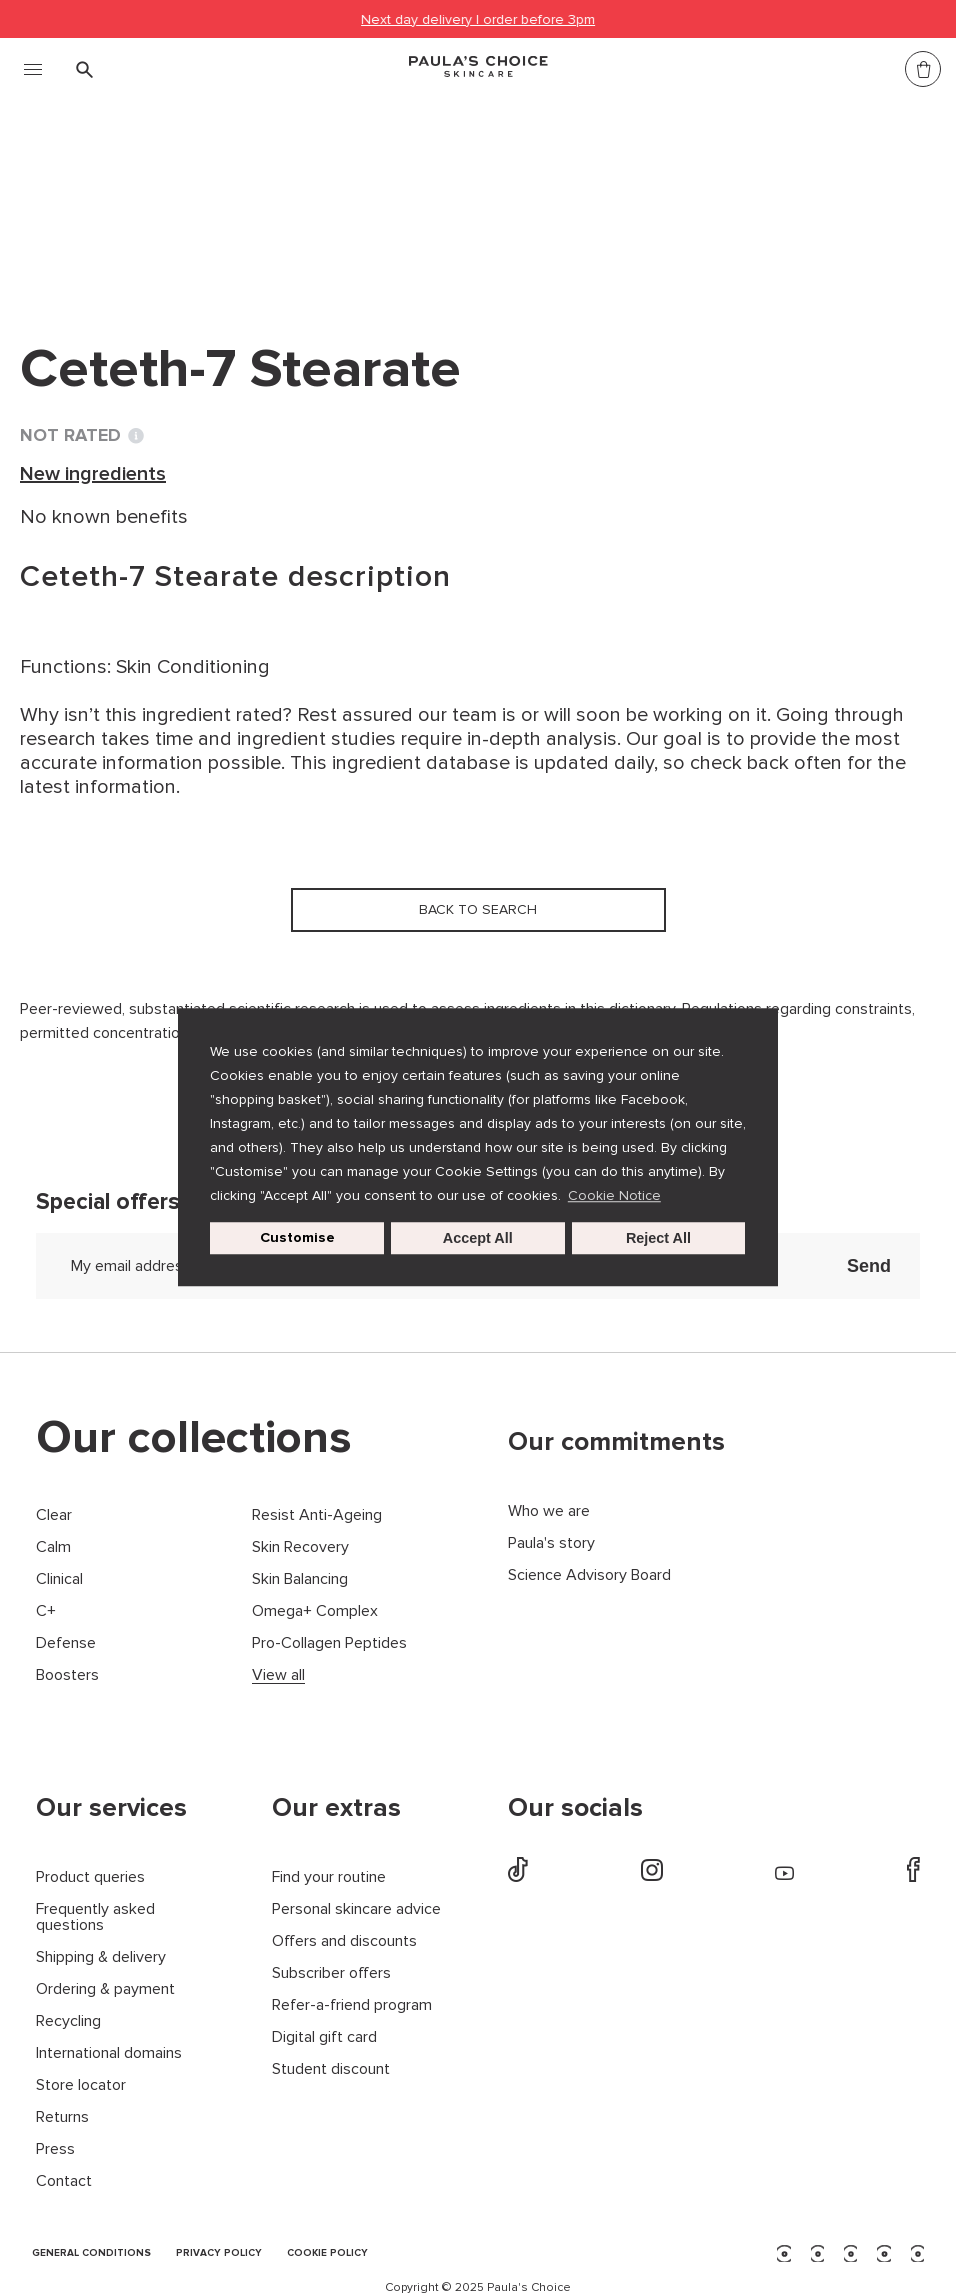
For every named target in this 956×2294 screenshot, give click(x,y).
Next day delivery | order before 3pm (478, 19)
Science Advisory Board (589, 1575)
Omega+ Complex (315, 1611)
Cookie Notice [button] (614, 1195)
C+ (46, 1611)
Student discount (331, 2069)
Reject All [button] (658, 1238)
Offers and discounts (344, 1941)
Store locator (81, 2085)
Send (869, 1266)
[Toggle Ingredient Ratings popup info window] (136, 436)
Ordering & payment (105, 1989)
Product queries (90, 1877)
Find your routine (329, 1877)
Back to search (114, 239)
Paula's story (551, 1543)
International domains (109, 2053)
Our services (111, 1808)
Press (55, 2149)
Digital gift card (324, 2037)
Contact (64, 2181)
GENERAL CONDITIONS (91, 2253)
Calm (53, 1547)
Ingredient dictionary (121, 198)
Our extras (336, 1808)
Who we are (549, 1511)
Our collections (194, 1438)
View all (278, 1675)
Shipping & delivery (101, 1957)
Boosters (67, 1675)
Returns (62, 2117)
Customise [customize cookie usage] (297, 1237)
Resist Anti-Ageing (317, 1515)
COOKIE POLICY (327, 2253)
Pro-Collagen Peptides (329, 1643)
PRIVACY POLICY (219, 2253)
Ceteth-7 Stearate (482, 198)
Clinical (59, 1579)
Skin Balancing (300, 1579)
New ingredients (305, 198)
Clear (54, 1515)
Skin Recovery (300, 1547)
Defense (66, 1643)
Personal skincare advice (356, 1909)
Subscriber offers (331, 1973)
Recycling (68, 2021)
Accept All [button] (478, 1238)
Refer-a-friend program (352, 2005)
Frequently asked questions (95, 1917)
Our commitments (616, 1442)
